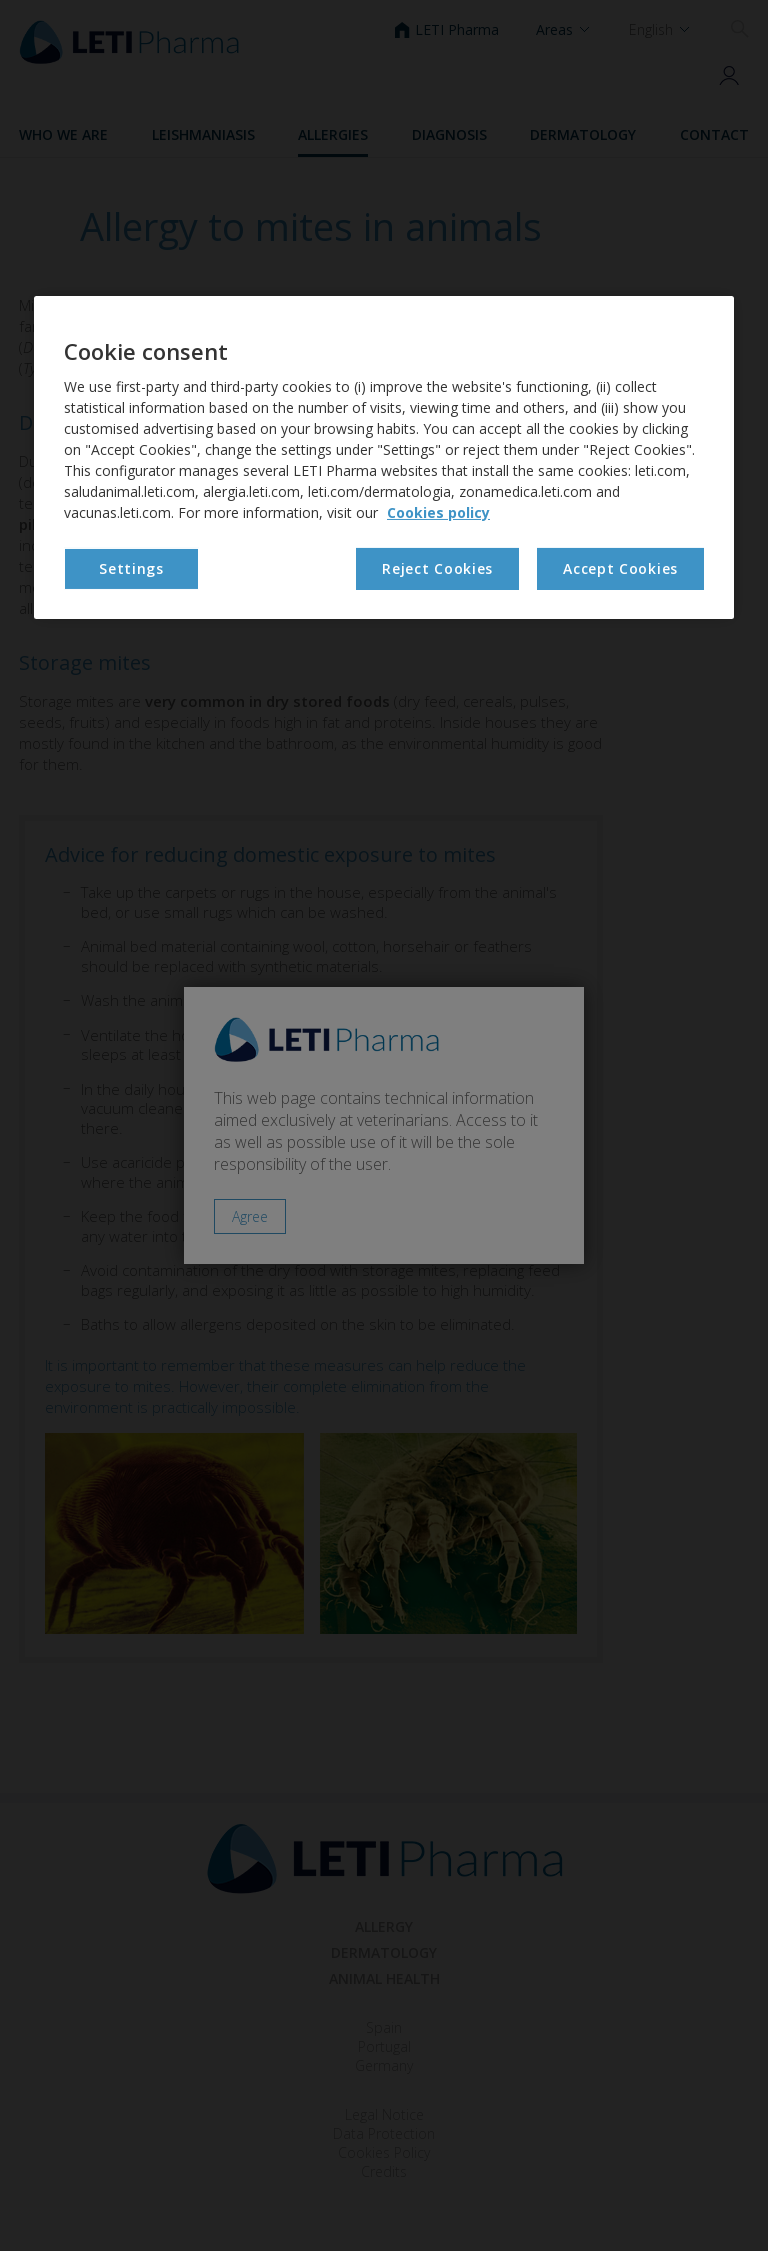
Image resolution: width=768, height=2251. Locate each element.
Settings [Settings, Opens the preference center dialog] (131, 568)
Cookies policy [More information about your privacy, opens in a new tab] (438, 512)
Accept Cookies (620, 568)
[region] (384, 457)
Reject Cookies (437, 568)
